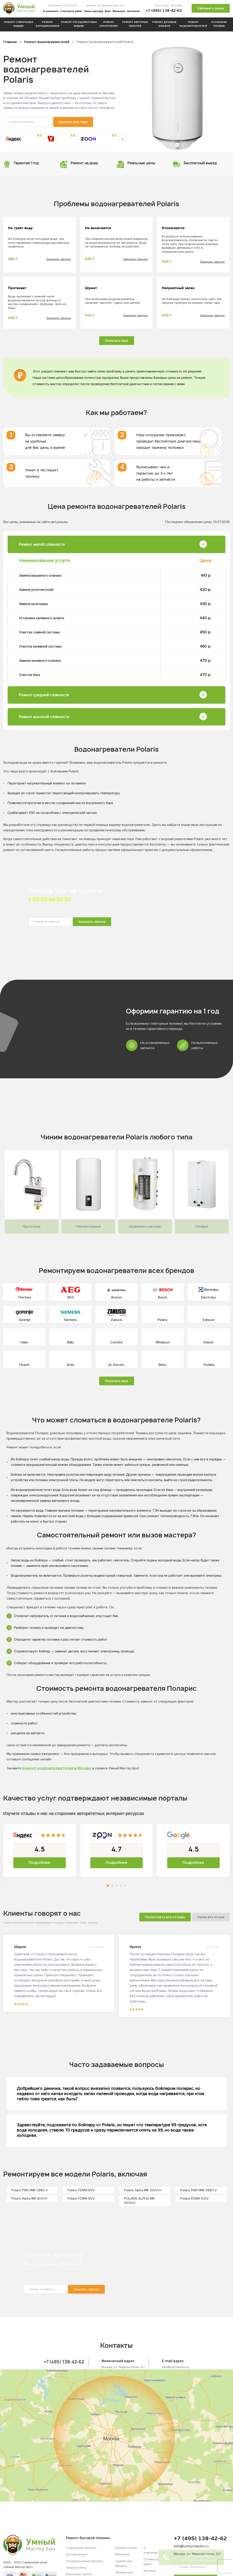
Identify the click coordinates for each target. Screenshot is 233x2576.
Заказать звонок (58, 259)
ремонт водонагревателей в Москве (57, 1768)
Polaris (162, 1320)
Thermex (24, 1297)
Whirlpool (162, 1342)
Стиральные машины (81, 2548)
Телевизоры (124, 2572)
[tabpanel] (31, 1192)
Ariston (116, 1297)
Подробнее (39, 1862)
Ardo (70, 1365)
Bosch (162, 1297)
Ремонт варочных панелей (135, 24)
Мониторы (122, 2554)
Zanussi (116, 1320)
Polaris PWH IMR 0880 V (29, 2190)
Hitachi (24, 1365)
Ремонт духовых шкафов (164, 24)
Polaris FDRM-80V (81, 2190)
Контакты (133, 11)
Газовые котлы (126, 2548)
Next (122, 139)
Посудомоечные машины (84, 2561)
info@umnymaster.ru (175, 2367)
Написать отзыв (210, 1917)
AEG (70, 1297)
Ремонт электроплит (108, 24)
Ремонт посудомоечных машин (79, 24)
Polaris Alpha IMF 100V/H (142, 2190)
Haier (24, 1342)
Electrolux (208, 1297)
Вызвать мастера (73, 122)
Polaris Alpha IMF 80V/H (29, 2198)
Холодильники (76, 2554)
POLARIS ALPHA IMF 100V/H (139, 2200)
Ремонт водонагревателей (193, 24)
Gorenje (24, 1320)
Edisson (208, 1320)
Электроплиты (76, 2567)
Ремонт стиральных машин (18, 24)
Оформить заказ (210, 8)
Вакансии (119, 11)
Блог (108, 11)
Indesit (209, 1342)
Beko (162, 1365)
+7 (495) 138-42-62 (163, 11)
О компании (51, 11)
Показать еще (116, 340)
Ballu (70, 1342)
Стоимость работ (71, 11)
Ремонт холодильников (47, 24)
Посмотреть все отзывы (165, 1917)
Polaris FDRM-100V (194, 2198)
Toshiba (208, 1365)
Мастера (150, 2571)
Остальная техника (219, 24)
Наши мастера (93, 11)
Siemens (70, 1320)
